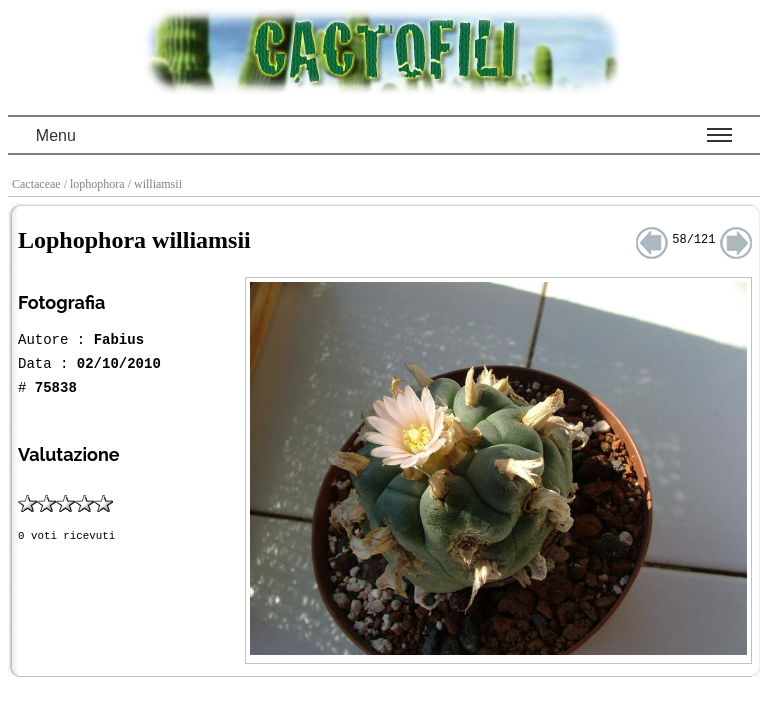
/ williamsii (156, 184)
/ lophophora (96, 184)
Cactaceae (38, 184)
